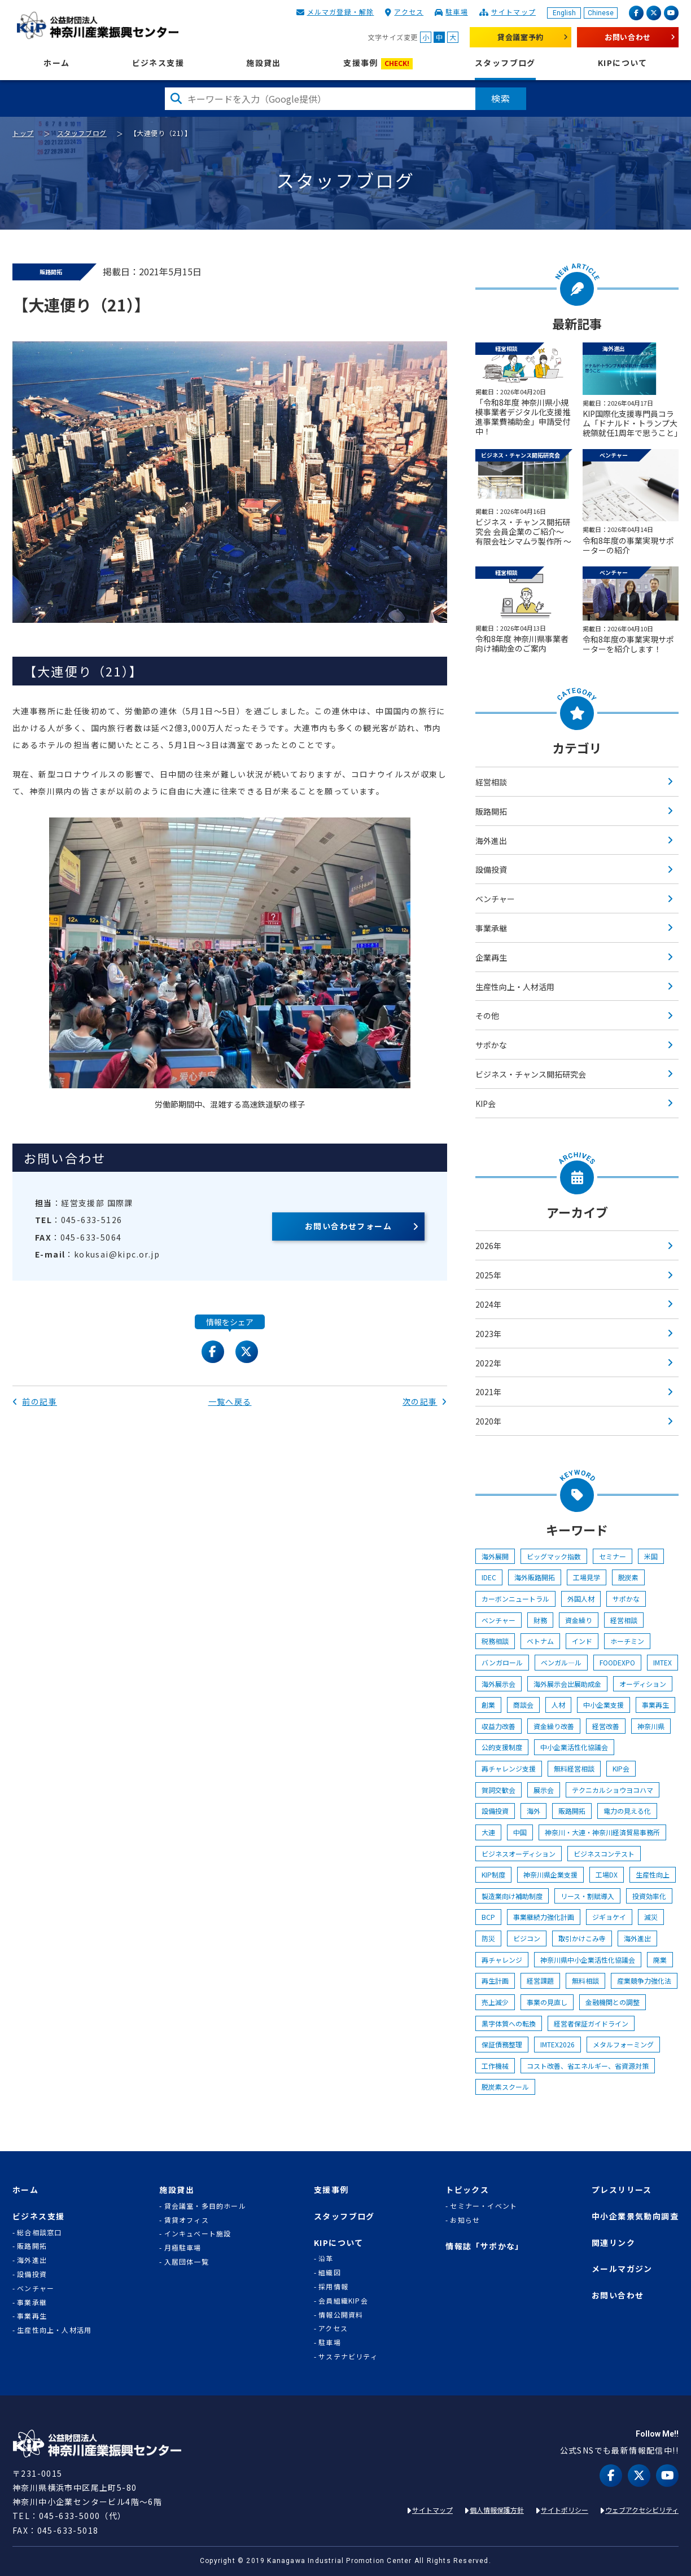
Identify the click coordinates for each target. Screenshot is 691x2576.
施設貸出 (263, 63)
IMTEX (662, 1662)
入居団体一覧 (186, 2261)
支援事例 (378, 63)
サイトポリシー (564, 2510)
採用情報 (333, 2286)
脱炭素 (628, 1577)
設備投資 (491, 869)
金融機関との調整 (612, 2002)
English (564, 13)
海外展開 (495, 1556)
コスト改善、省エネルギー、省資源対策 (588, 2066)
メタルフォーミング (623, 2044)
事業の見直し (547, 2002)
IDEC (489, 1577)
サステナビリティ (348, 2356)
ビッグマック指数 (554, 1556)
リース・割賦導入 (587, 1896)
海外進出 (491, 840)
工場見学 (586, 1577)
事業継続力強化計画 (543, 1917)
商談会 (523, 1704)
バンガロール (502, 1662)
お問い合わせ (628, 37)
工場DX (607, 1874)
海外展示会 (498, 1684)
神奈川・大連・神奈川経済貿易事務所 (602, 1832)
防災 (488, 1938)
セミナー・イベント (483, 2205)
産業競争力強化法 (644, 1980)
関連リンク (613, 2243)
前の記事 (34, 1401)
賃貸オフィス (186, 2220)
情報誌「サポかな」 (484, 2246)
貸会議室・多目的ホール (205, 2205)
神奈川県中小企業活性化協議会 (587, 1959)
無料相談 (585, 1980)
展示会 (543, 1790)
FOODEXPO (617, 1662)
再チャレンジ (502, 1959)
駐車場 (456, 11)
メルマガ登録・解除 (340, 11)
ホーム (56, 63)
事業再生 (655, 1704)
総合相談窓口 (39, 2232)
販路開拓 (491, 811)
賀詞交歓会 (498, 1790)
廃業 (660, 1959)
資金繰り (578, 1620)
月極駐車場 (183, 2247)
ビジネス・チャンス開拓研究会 (530, 1074)
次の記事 (425, 1401)
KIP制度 (493, 1874)
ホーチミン (627, 1641)
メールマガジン (622, 2269)
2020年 (488, 1421)
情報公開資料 (340, 2314)
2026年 (488, 1245)
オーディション (642, 1684)
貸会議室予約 (520, 37)
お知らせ (465, 2220)
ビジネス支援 (158, 63)
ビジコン (526, 1938)
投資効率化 (649, 1896)
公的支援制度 (502, 1747)
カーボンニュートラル (515, 1598)
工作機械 (495, 2066)
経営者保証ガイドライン (591, 2023)
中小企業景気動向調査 (635, 2216)
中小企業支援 (603, 1704)
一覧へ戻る (230, 1401)
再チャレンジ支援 (509, 1768)
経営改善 (605, 1726)
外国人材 (580, 1598)
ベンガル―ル (561, 1662)
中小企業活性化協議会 (574, 1747)
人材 (558, 1704)
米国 (651, 1556)
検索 (500, 98)
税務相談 (495, 1641)
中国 (520, 1832)
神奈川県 (650, 1726)
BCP (488, 1917)
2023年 (488, 1333)
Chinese (601, 13)
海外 (533, 1810)
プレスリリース (622, 2190)
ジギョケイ (609, 1917)
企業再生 (491, 957)
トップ (23, 133)
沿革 (325, 2258)
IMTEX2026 (557, 2044)
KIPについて (623, 63)
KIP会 (485, 1103)
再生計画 (495, 1980)
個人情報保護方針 (497, 2510)
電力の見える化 (627, 1810)
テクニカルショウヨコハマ (612, 1790)
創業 (488, 1704)
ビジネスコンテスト (604, 1853)
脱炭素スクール (505, 2086)
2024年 (488, 1304)
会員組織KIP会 (343, 2300)
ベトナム (540, 1641)
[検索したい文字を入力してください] (320, 98)
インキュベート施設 (197, 2233)
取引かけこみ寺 (582, 1938)
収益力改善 (498, 1726)
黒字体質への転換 (509, 2023)
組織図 (329, 2272)
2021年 (488, 1391)
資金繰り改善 (553, 1726)
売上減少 (495, 2002)
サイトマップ (513, 11)
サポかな (491, 1044)
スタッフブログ (505, 63)
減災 (651, 1917)
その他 (487, 1015)
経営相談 (491, 782)
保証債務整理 (502, 2044)
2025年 (488, 1275)
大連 (488, 1832)
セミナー (612, 1556)
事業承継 (491, 928)
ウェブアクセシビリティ (642, 2510)
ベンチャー (495, 898)
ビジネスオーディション (519, 1853)
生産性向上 (653, 1874)
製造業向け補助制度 (512, 1896)
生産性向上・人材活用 (514, 986)
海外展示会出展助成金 (567, 1684)
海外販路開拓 (534, 1577)
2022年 (488, 1363)
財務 (540, 1620)
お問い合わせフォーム (348, 1226)
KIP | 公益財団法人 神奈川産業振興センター (97, 25)
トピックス (467, 2190)
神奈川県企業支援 (550, 1874)
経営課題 (540, 1980)
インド (582, 1641)
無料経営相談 (574, 1768)
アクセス (408, 11)
